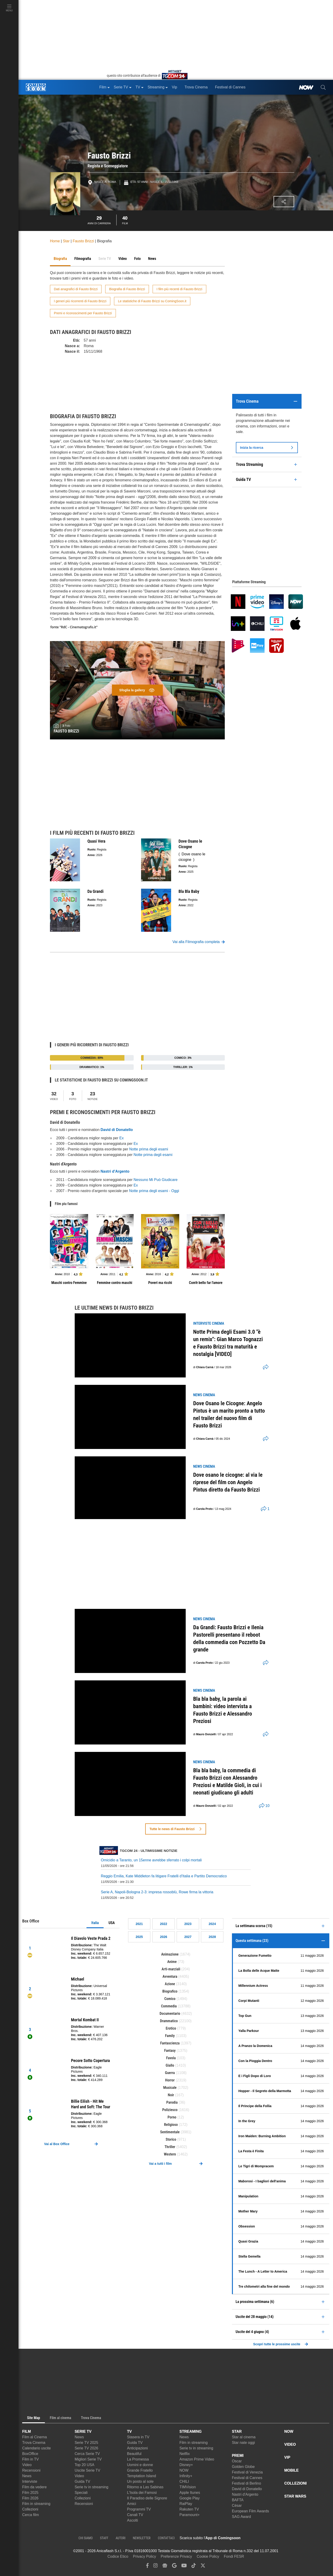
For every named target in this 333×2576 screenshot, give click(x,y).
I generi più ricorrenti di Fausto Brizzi (80, 301)
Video (54, 1095)
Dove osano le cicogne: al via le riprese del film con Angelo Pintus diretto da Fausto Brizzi (227, 1482)
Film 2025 (30, 2493)
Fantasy (170, 2050)
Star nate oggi (243, 2443)
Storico (171, 2139)
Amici (131, 2504)
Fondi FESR (234, 2556)
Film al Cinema (34, 2437)
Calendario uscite (36, 2448)
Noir (171, 2095)
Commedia (169, 2006)
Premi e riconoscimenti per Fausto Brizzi (83, 313)
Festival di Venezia (247, 2472)
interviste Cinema (208, 1323)
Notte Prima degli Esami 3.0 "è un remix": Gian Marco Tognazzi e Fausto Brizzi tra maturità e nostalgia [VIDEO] (228, 1343)
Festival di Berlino (246, 2483)
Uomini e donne (140, 2465)
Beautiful (134, 2454)
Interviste (29, 2481)
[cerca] (323, 87)
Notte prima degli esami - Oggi (154, 1191)
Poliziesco (170, 2110)
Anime (172, 1961)
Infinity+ (185, 2476)
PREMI (238, 2456)
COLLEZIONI (295, 2483)
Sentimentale (170, 2132)
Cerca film (30, 2515)
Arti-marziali (171, 1969)
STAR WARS (295, 2496)
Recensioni (31, 2470)
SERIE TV (83, 2431)
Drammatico (169, 2021)
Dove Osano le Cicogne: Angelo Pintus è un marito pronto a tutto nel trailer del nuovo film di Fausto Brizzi (229, 1414)
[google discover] (174, 2566)
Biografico (169, 1991)
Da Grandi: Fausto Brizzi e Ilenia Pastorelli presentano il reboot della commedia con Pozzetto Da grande (229, 1638)
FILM (26, 2431)
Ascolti (132, 2520)
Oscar (237, 2461)
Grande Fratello (140, 2470)
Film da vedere (34, 2487)
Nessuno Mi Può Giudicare (155, 1180)
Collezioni (30, 2509)
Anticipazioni (137, 2448)
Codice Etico (118, 2556)
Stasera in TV (138, 2437)
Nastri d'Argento (245, 2494)
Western (170, 2154)
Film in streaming (36, 2504)
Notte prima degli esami (148, 1149)
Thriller (169, 2147)
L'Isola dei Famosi (142, 2493)
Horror (170, 2080)
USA (111, 1923)
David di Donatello (247, 2489)
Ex (121, 1138)
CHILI (184, 2481)
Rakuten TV (189, 2509)
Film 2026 (30, 2498)
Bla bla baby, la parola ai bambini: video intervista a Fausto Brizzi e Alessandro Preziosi (222, 1710)
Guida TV (82, 2481)
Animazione (170, 1954)
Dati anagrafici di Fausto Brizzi (76, 289)
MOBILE (291, 2470)
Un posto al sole (140, 2481)
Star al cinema (244, 2437)
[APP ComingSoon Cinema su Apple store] (256, 2538)
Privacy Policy (144, 2556)
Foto (72, 1095)
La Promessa (138, 2459)
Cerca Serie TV (87, 2454)
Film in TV (30, 2459)
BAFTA (238, 2500)
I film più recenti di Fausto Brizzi (179, 289)
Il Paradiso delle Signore (147, 2498)
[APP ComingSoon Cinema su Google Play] (289, 2538)
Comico (169, 1999)
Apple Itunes (189, 2493)
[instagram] (155, 2566)
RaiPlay (185, 2504)
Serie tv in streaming (91, 2487)
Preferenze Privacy (176, 2556)
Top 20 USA (84, 2465)
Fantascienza (170, 2043)
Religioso (171, 2124)
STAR (237, 2431)
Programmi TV (139, 2509)
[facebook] (147, 2566)
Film (125, 220)
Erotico (171, 2028)
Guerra (170, 2073)
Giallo (170, 2065)
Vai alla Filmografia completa (199, 942)
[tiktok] (193, 2566)
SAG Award (241, 2517)
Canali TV (135, 2515)
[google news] (164, 2566)
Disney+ (186, 2465)
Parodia (172, 2102)
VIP (287, 2457)
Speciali (81, 2493)
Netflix (184, 2454)
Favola (171, 2058)
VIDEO (290, 2444)
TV (129, 2431)
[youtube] (184, 2566)
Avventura (170, 1976)
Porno (172, 2117)
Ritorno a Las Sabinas (145, 2487)
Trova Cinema (33, 2443)
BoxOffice (30, 2454)
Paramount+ (189, 2515)
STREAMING (190, 2431)
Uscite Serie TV (87, 2470)
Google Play (189, 2498)
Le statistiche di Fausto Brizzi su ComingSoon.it (152, 301)
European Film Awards (250, 2511)
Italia (95, 1923)
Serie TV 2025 (86, 2443)
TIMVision (187, 2487)
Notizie (93, 1095)
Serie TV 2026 (86, 2448)
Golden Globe (243, 2467)
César (237, 2505)
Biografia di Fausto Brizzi (127, 289)
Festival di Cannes (247, 2478)
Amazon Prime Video (196, 2459)
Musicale (170, 2087)
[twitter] (203, 2566)
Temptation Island (141, 2476)
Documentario (170, 2013)
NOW (183, 2470)
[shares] (264, 1367)
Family (170, 2036)
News (26, 2476)
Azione (170, 1984)
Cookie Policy (208, 2556)
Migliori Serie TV (88, 2459)
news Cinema (204, 1395)
